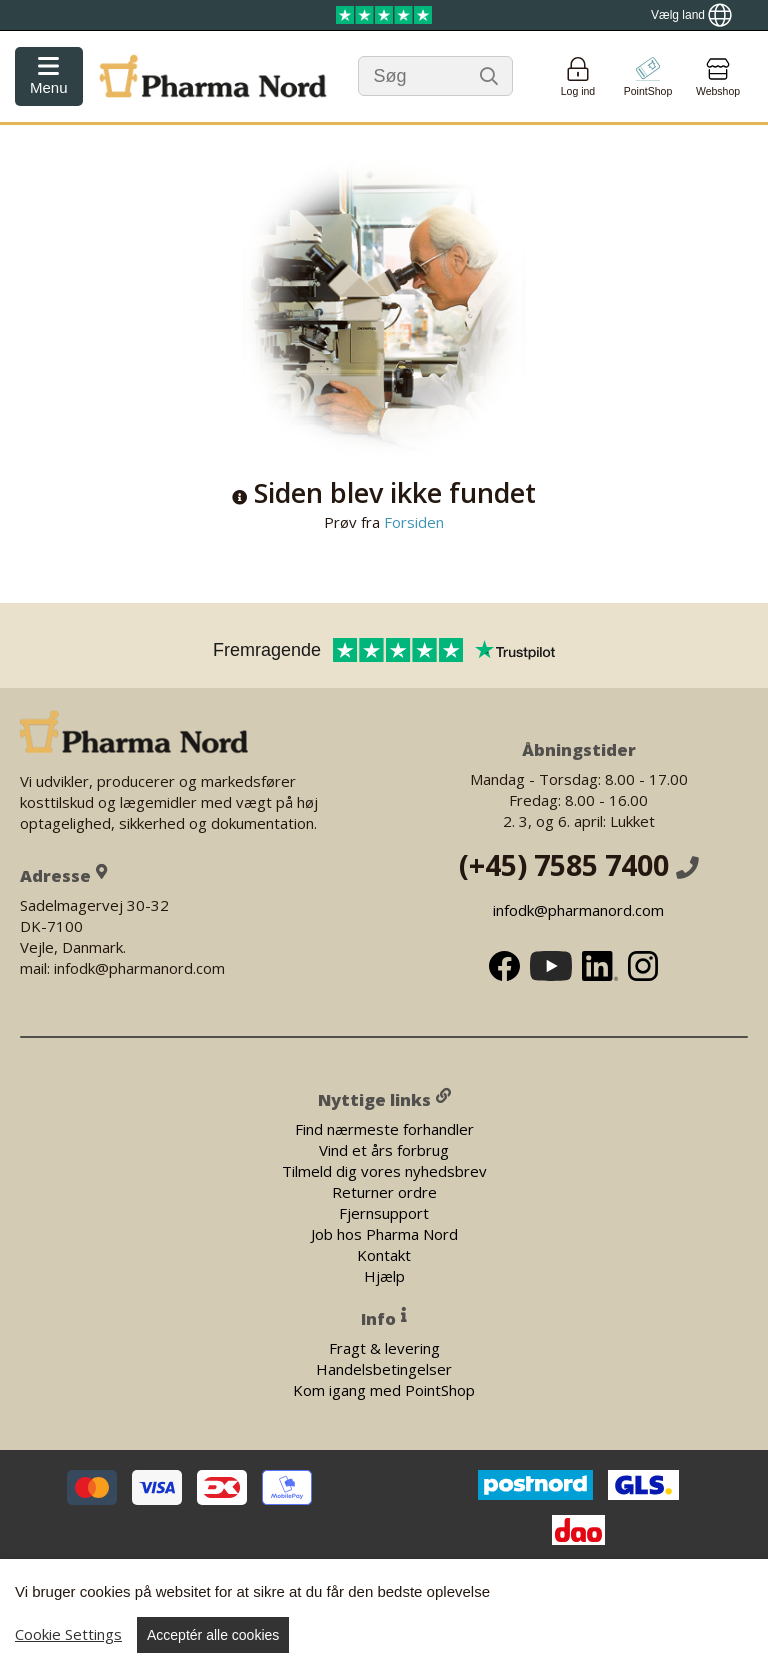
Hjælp (384, 1275)
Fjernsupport (384, 1212)
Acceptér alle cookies (213, 1635)
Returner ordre (384, 1191)
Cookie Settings (68, 1634)
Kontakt (384, 1254)
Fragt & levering (384, 1347)
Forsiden (412, 522)
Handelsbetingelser (384, 1368)
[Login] (578, 76)
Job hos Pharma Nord (384, 1233)
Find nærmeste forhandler (384, 1128)
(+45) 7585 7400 (579, 865)
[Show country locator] (691, 15)
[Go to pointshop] (648, 76)
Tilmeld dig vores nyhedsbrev (384, 1170)
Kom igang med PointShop (384, 1389)
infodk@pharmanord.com (578, 910)
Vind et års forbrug (384, 1149)
